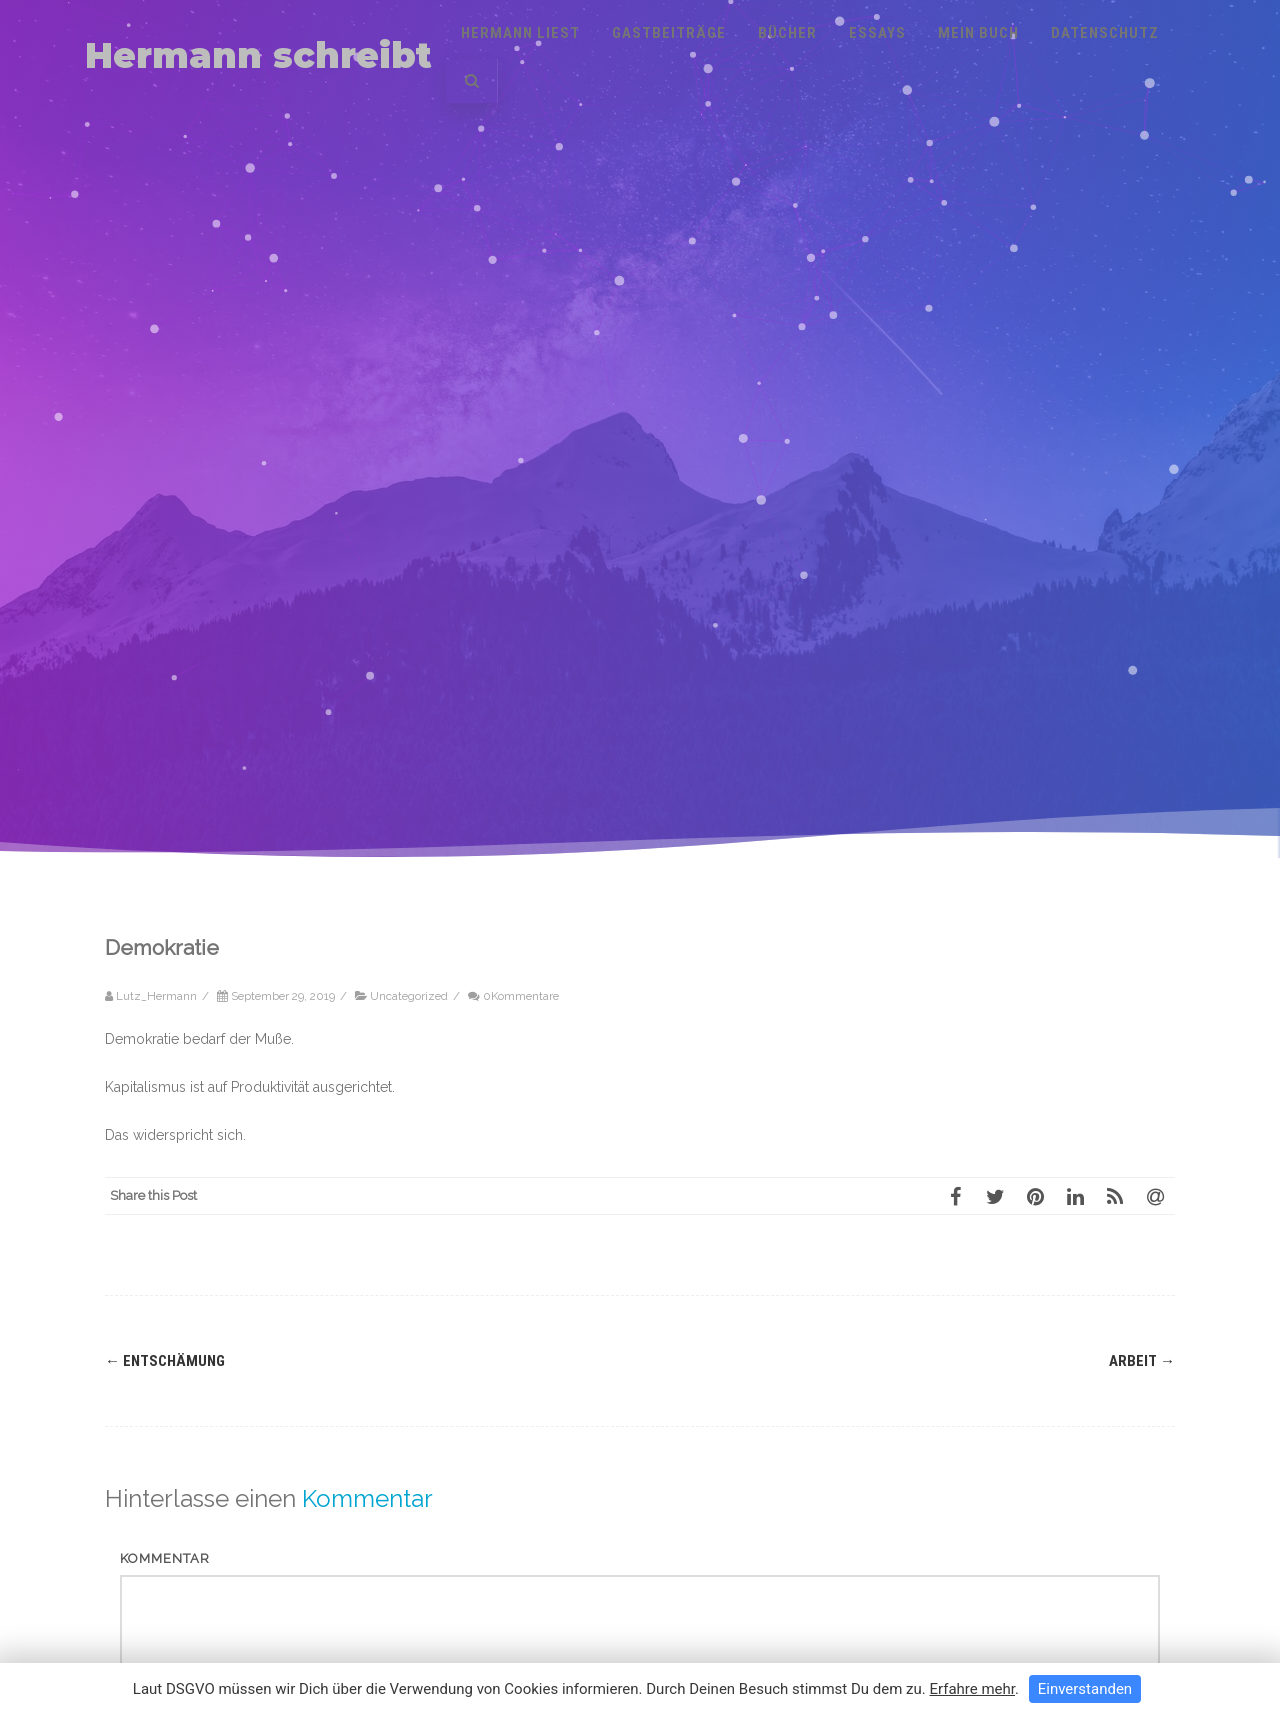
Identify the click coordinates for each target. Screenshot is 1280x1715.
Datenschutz (1105, 33)
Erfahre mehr (972, 1689)
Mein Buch (978, 33)
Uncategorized (409, 996)
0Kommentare (521, 996)
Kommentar (165, 1558)
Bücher (787, 33)
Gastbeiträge (669, 33)
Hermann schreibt (258, 55)
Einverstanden (1085, 1689)
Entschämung (165, 1361)
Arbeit (1142, 1361)
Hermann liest (520, 33)
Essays (877, 33)
